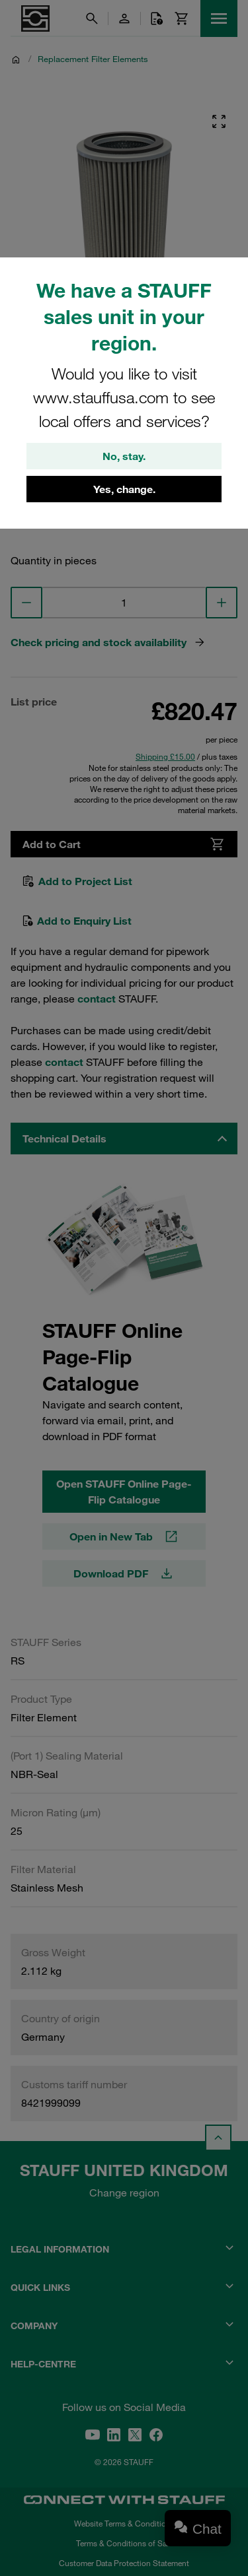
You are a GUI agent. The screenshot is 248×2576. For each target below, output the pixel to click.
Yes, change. (124, 489)
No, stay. (124, 456)
